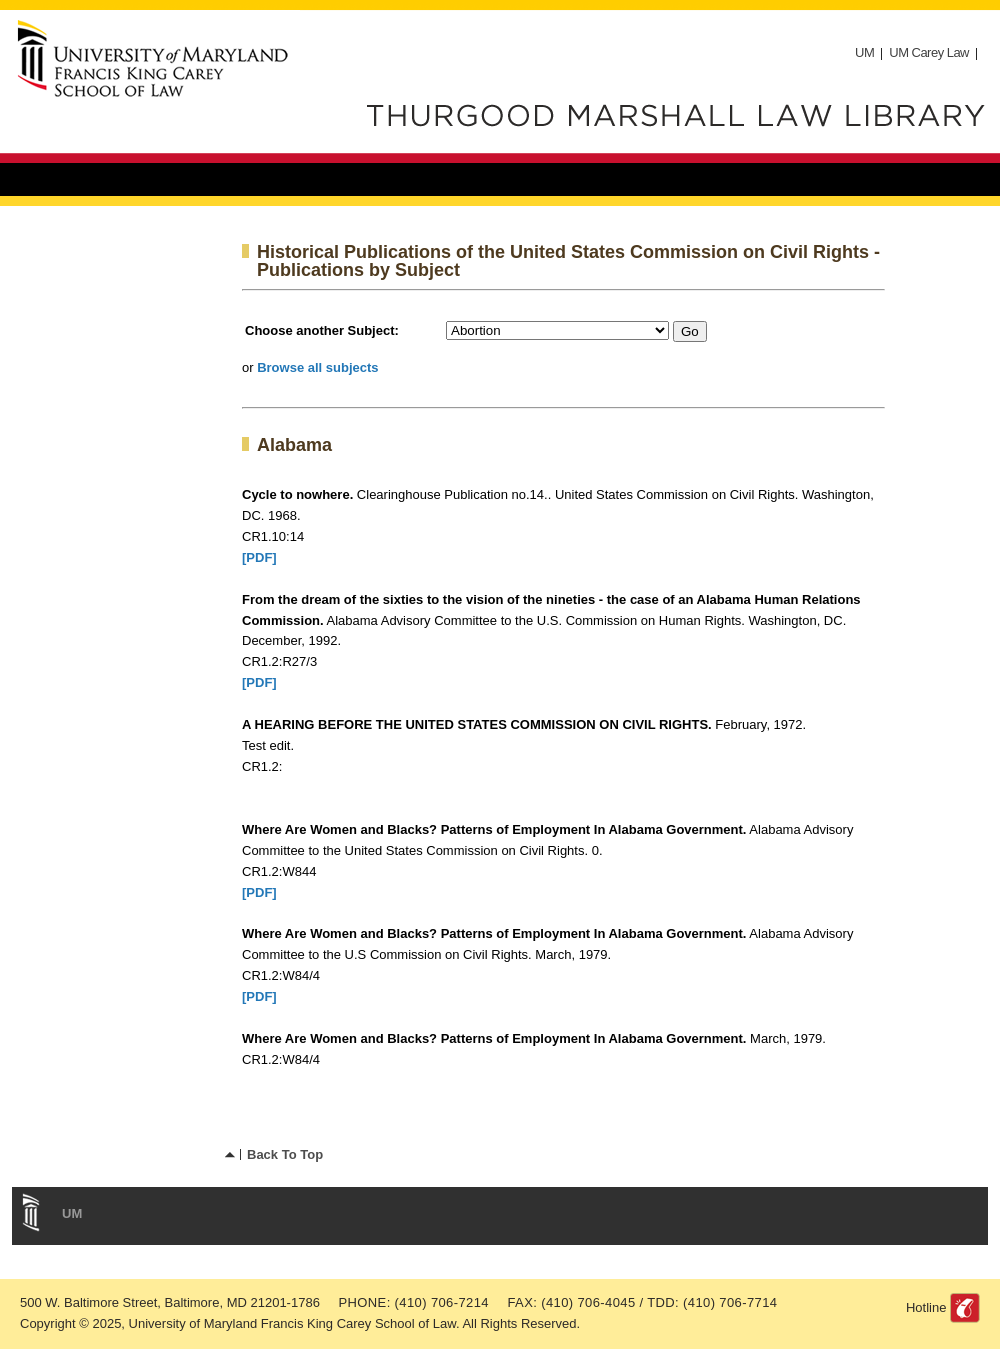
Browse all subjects (317, 367)
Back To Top (285, 1154)
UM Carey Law (929, 52)
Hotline (926, 1307)
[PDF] (259, 557)
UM (864, 52)
